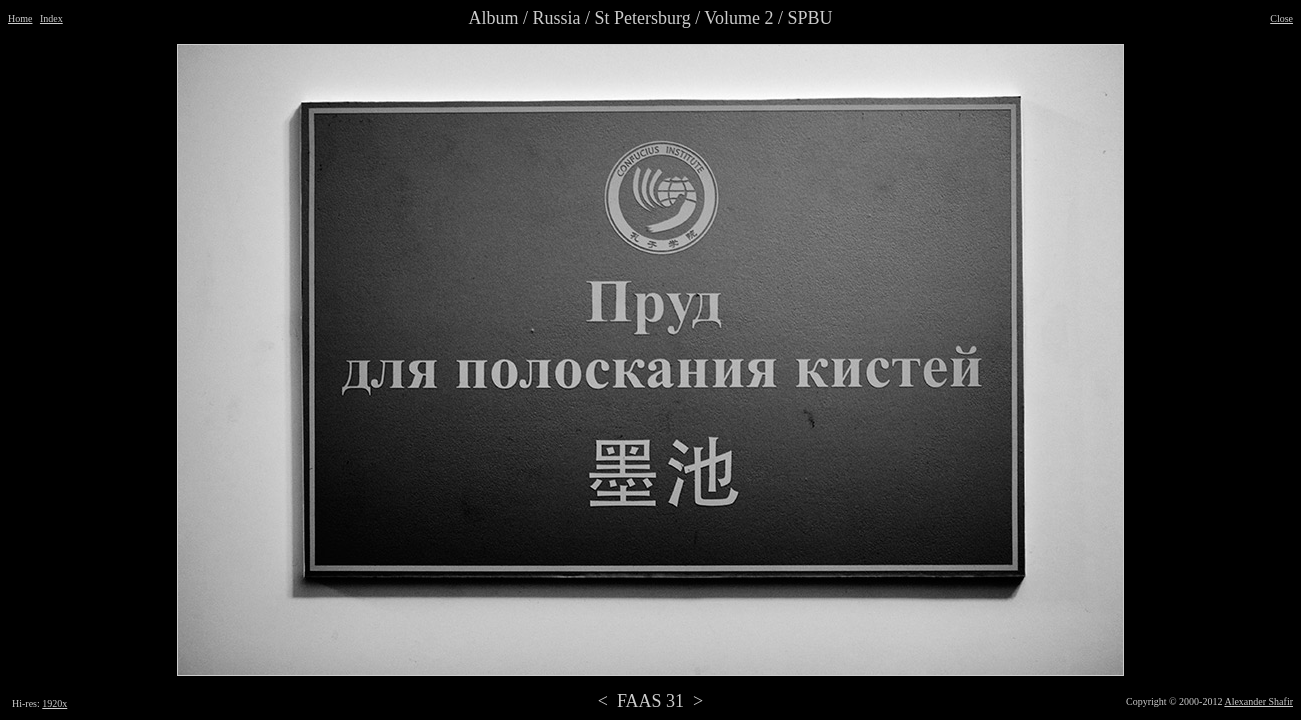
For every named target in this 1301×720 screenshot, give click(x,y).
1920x (54, 703)
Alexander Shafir (1258, 701)
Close (1281, 18)
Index (51, 18)
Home (20, 18)
